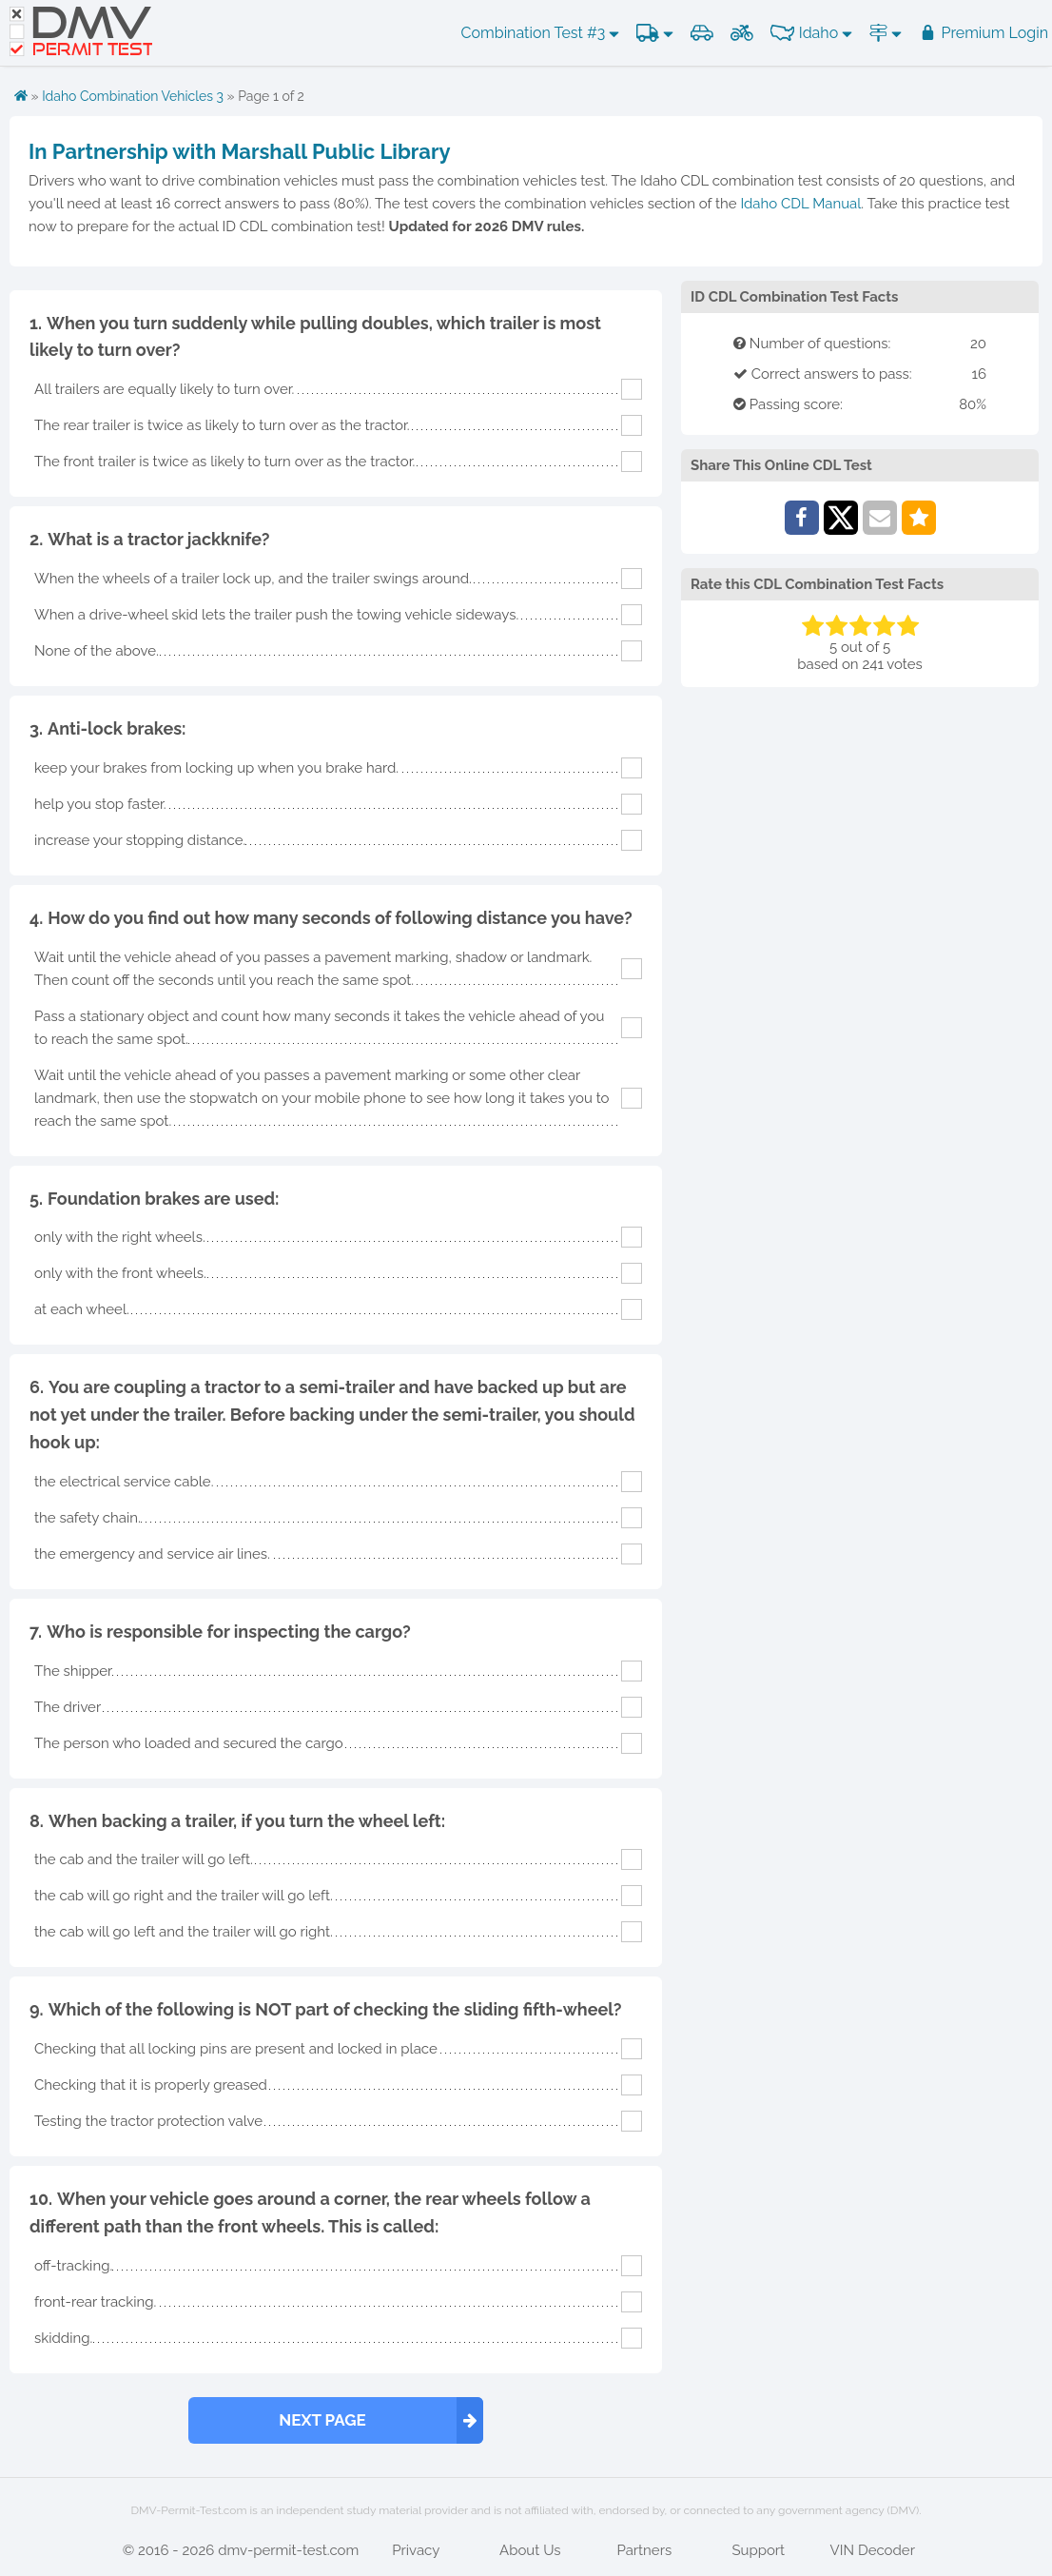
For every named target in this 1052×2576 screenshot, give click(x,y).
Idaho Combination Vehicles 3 (133, 96)
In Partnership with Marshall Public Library (240, 151)
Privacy (415, 2550)
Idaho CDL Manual (800, 203)
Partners (644, 2550)
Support (758, 2550)
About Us (529, 2550)
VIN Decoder (872, 2550)
